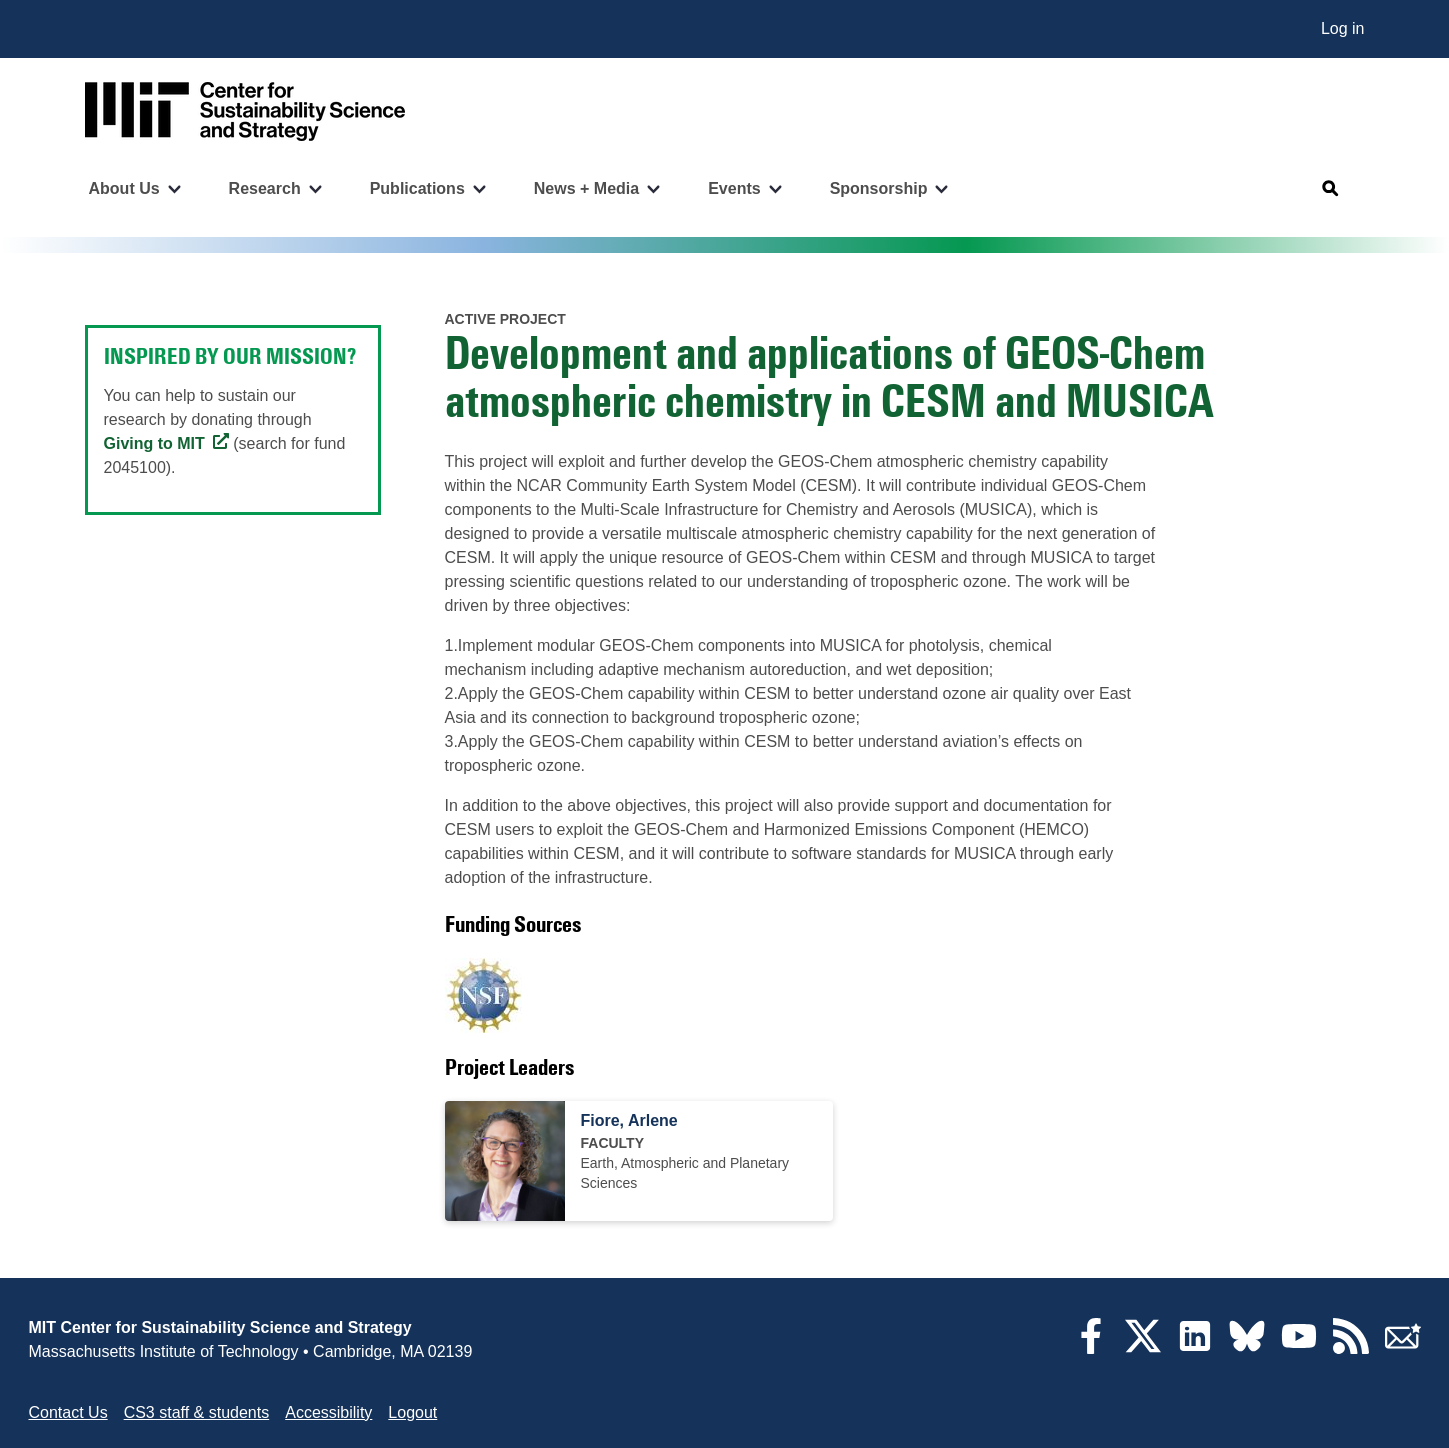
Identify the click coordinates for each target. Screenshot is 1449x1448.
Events (734, 188)
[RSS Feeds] (1351, 1348)
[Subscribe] (1403, 1348)
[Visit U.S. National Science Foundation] (483, 995)
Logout (412, 1412)
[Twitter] (1143, 1348)
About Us (124, 188)
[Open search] (1331, 189)
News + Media (586, 188)
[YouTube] (1299, 1348)
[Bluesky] (1247, 1348)
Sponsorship (879, 188)
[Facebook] (1091, 1348)
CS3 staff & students (197, 1412)
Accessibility (328, 1412)
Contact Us (68, 1412)
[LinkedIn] (1195, 1348)
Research (265, 188)
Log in (1343, 28)
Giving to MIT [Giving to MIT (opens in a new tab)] (154, 443)
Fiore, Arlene (629, 1120)
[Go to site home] (245, 111)
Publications (417, 188)
